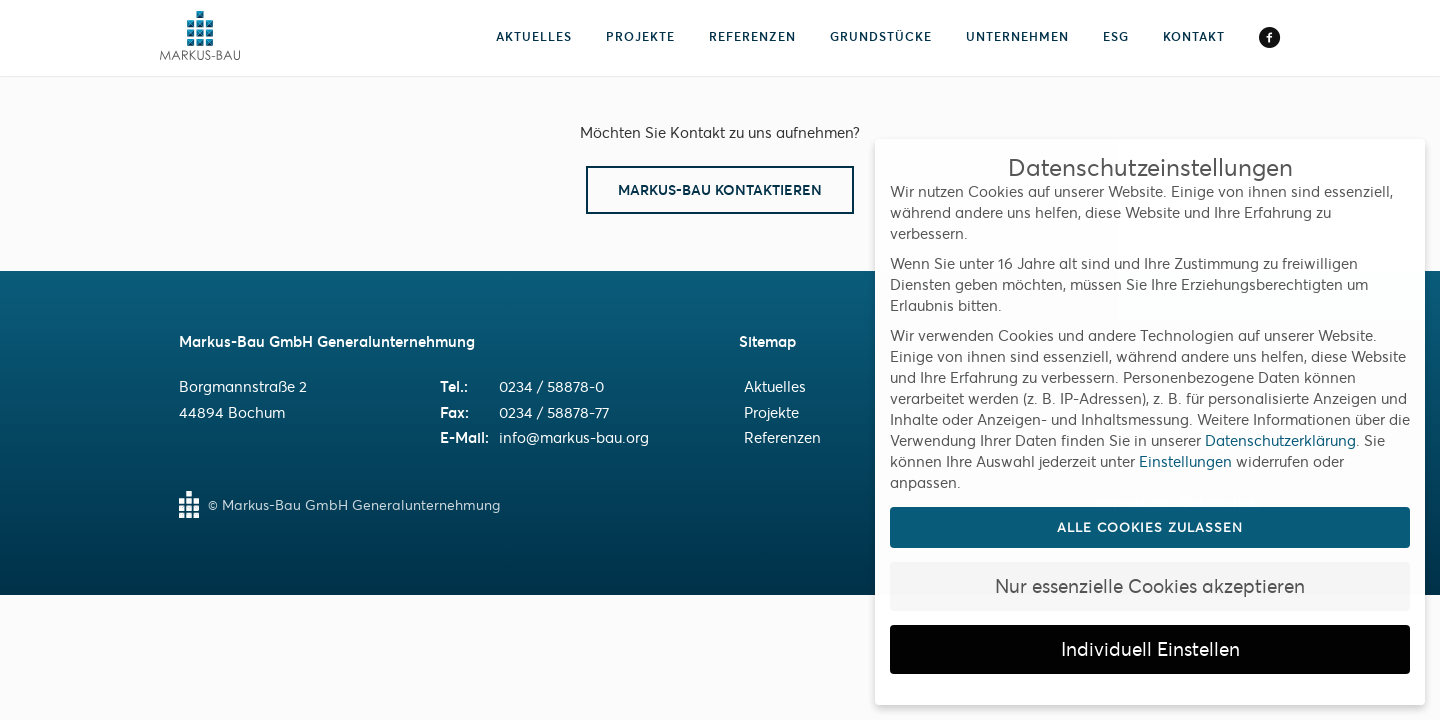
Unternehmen (1017, 36)
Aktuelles (534, 36)
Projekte (640, 36)
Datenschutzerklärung (1280, 440)
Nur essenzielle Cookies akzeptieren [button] (1150, 586)
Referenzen (752, 36)
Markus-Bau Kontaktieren (720, 190)
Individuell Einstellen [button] (1150, 649)
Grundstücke (881, 36)
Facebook (1269, 39)
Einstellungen (1185, 461)
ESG (1116, 36)
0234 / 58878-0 (551, 386)
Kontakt (1194, 36)
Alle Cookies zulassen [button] (1150, 527)
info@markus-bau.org (574, 437)
